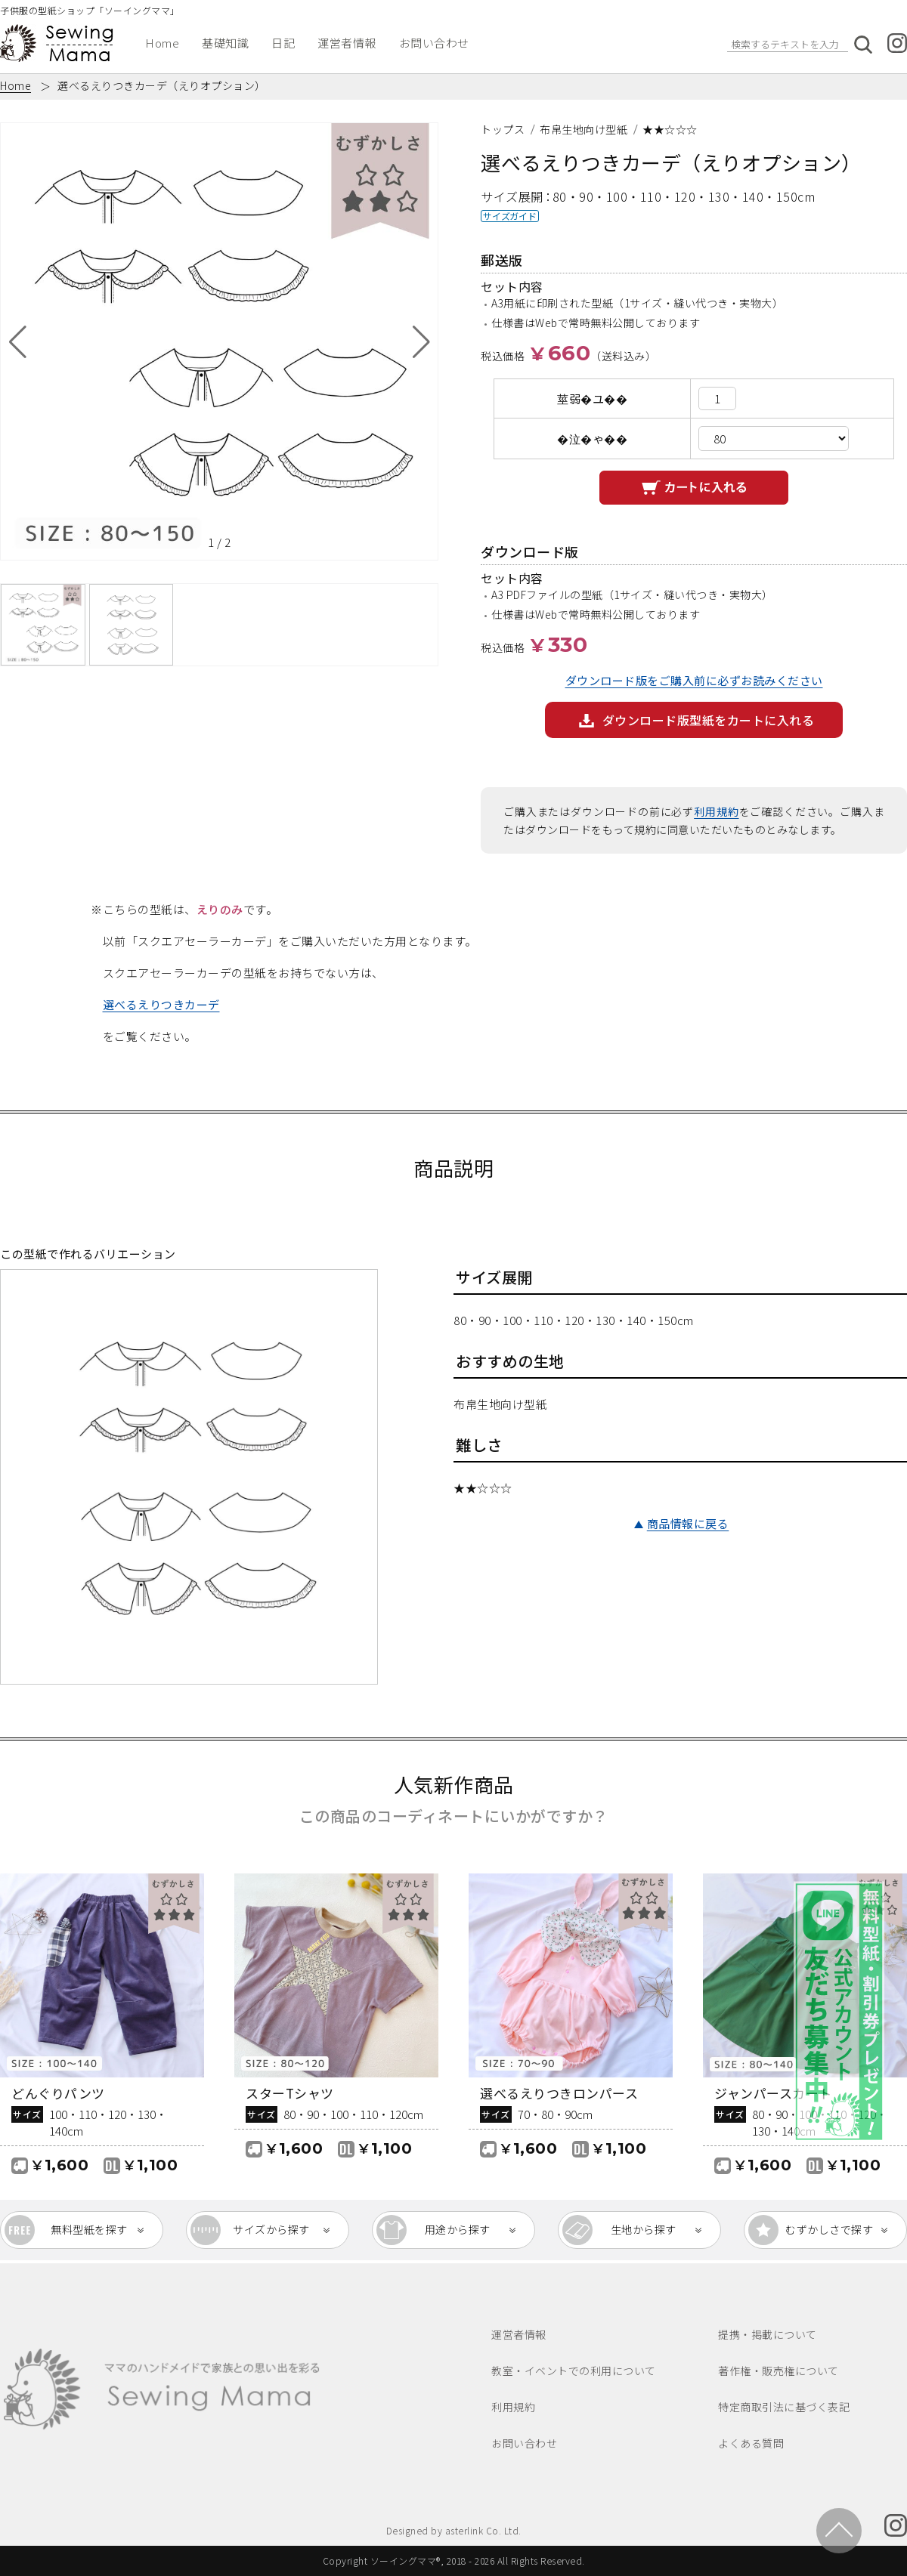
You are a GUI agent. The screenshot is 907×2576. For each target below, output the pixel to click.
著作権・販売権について (778, 2370)
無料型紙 (89, 2230)
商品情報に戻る (688, 1523)
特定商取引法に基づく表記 (784, 2406)
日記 (283, 43)
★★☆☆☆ (670, 129)
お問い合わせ (434, 43)
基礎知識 (225, 43)
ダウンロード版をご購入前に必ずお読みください (694, 680)
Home (162, 43)
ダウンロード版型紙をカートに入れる (708, 720)
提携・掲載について (767, 2334)
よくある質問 (751, 2443)
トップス (503, 129)
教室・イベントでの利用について (573, 2370)
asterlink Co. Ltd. (483, 2530)
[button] (18, 341)
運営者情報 (346, 43)
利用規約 (716, 811)
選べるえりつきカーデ (161, 1004)
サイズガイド (510, 215)
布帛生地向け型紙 (583, 129)
